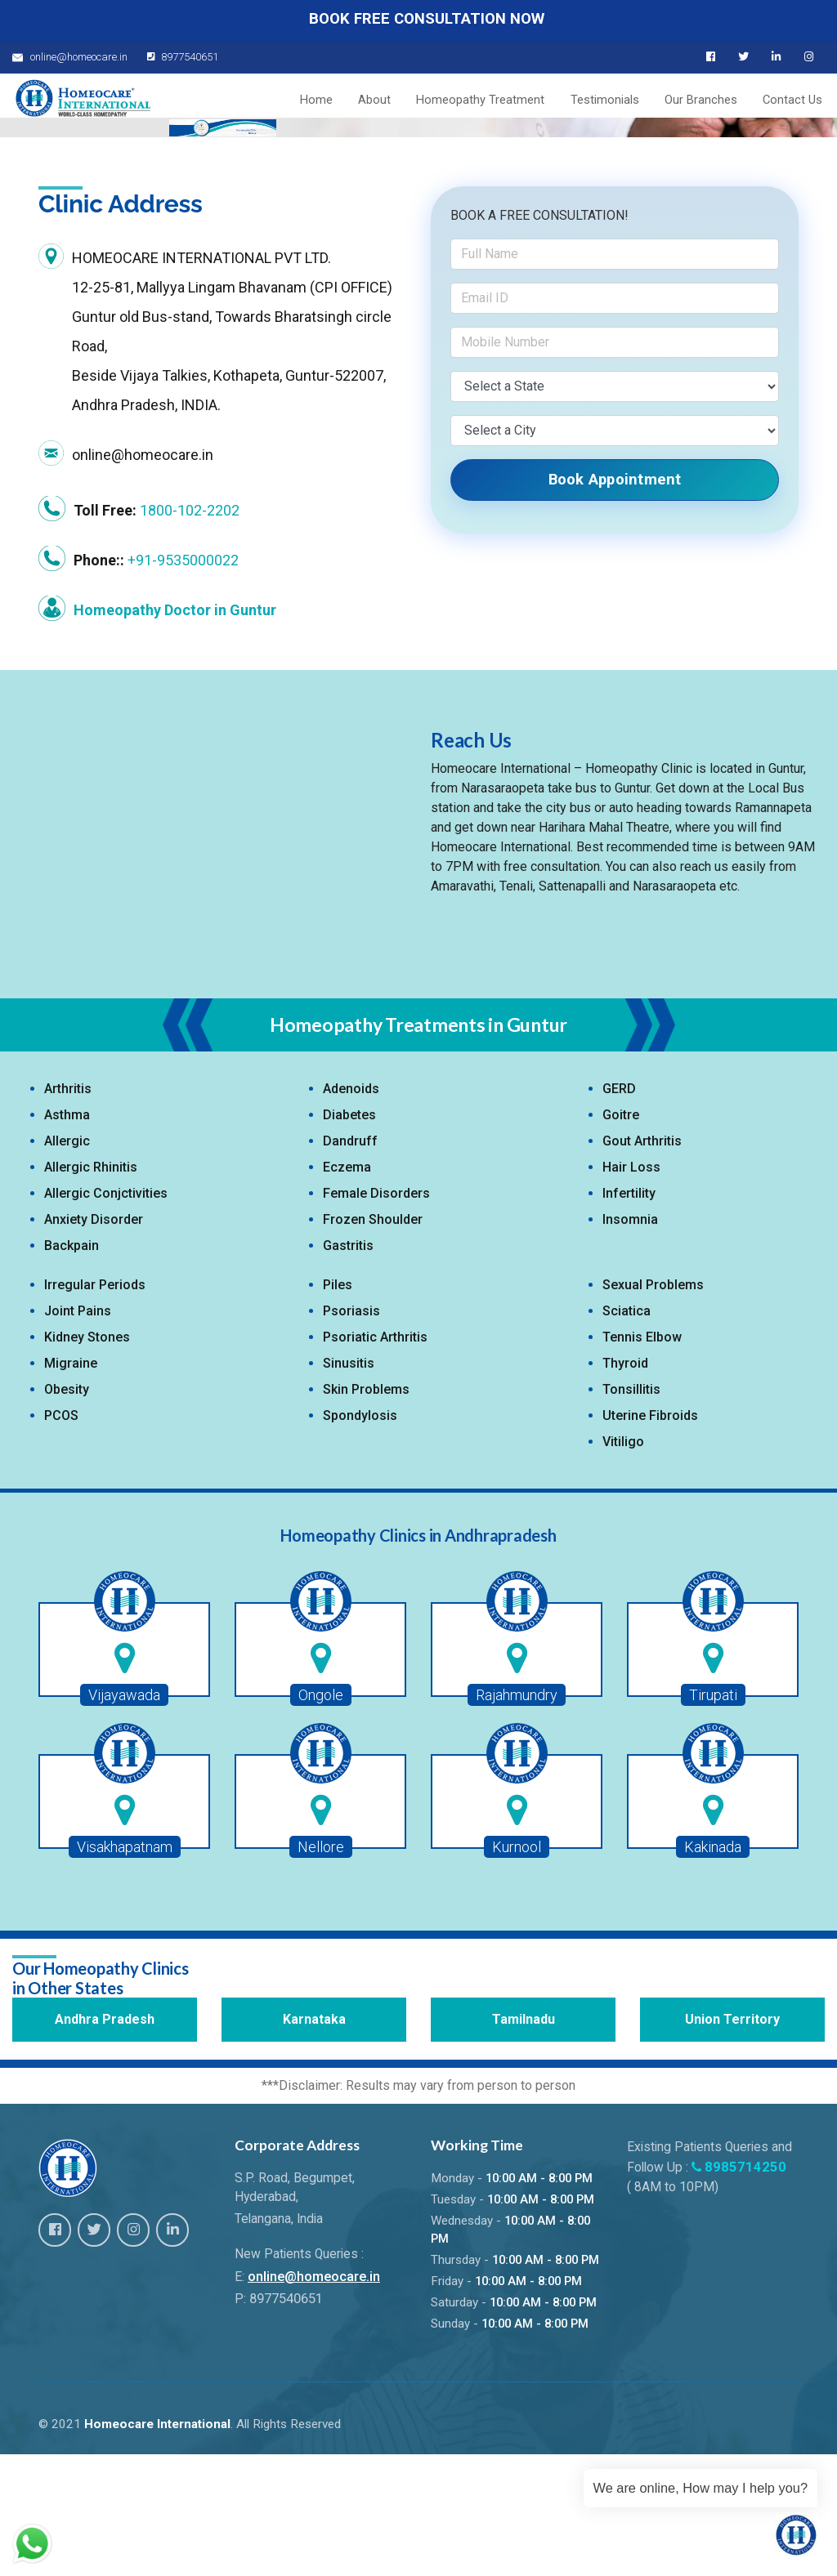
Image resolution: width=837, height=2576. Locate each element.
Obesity (66, 1513)
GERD (619, 1213)
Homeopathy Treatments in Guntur (418, 1148)
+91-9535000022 (183, 684)
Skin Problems (366, 1513)
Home (350, 102)
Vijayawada (124, 1819)
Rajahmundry (516, 1819)
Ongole (320, 1819)
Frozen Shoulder (373, 1343)
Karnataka (314, 2143)
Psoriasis (351, 1435)
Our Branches (711, 102)
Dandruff (350, 1265)
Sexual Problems (653, 1409)
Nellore (321, 1971)
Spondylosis (360, 1539)
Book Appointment (615, 603)
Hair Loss (631, 1291)
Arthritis (68, 1213)
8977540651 (177, 57)
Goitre (620, 1239)
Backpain (71, 1369)
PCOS (61, 1539)
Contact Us (797, 102)
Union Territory (732, 2143)
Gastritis (348, 1369)
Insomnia (630, 1343)
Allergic (67, 1265)
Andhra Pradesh (104, 2143)
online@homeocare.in (312, 2398)
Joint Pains (77, 1435)
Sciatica (626, 1435)
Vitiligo (623, 1566)
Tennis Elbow (642, 1461)
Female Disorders (376, 1317)
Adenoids (351, 1213)
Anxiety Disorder (93, 1343)
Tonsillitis (631, 1513)
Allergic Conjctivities (106, 1317)
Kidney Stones (87, 1461)
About (403, 102)
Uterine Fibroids (650, 1539)
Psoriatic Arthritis (375, 1461)
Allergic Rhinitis (90, 1291)
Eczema (347, 1291)
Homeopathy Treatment (503, 102)
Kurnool (516, 1971)
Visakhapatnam (124, 1971)
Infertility (629, 1317)
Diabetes (349, 1239)
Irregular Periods (94, 1409)
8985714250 (741, 2288)
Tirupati (713, 1819)
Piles (337, 1409)
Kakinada (712, 1971)
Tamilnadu (523, 2143)
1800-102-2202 (189, 634)
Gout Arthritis (642, 1265)
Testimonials (621, 102)
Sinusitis (348, 1487)
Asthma (67, 1239)
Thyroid (625, 1487)
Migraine (70, 1487)
